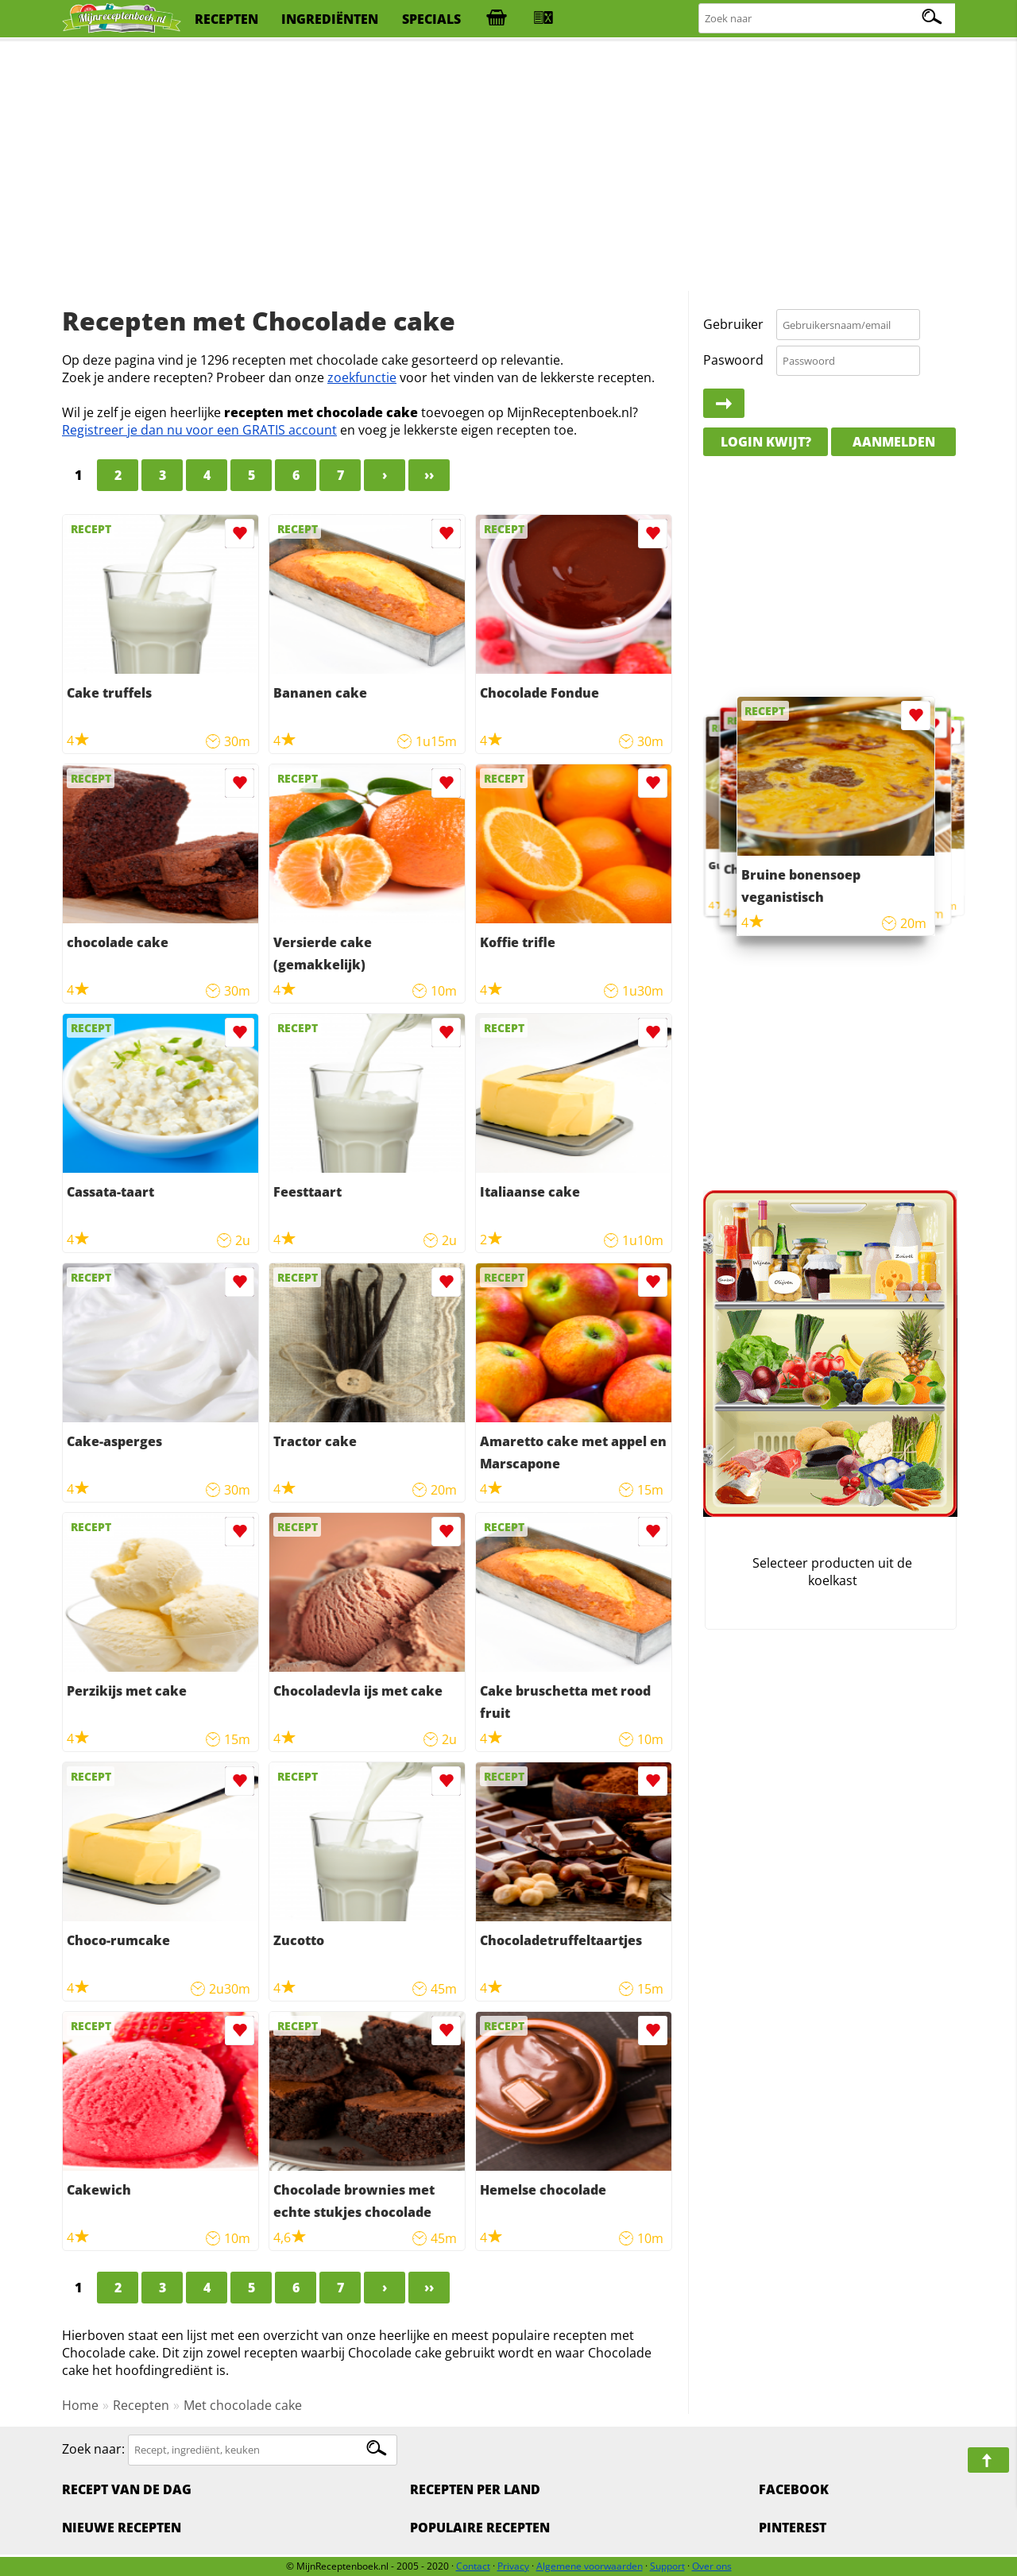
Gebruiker (733, 324)
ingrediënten (329, 19)
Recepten (141, 2405)
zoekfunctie (361, 377)
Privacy (513, 2566)
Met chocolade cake (243, 2405)
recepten (226, 19)
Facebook (794, 2489)
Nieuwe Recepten (121, 2527)
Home (80, 2405)
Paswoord (733, 360)
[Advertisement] (508, 167)
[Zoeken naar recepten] (827, 18)
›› (429, 475)
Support (667, 2566)
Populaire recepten (480, 2527)
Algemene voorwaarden (589, 2566)
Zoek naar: (93, 2449)
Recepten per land (475, 2489)
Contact (473, 2566)
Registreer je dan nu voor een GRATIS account (199, 430)
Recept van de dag (126, 2489)
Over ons (712, 2566)
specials (431, 19)
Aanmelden (894, 442)
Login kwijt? (766, 442)
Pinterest (792, 2527)
